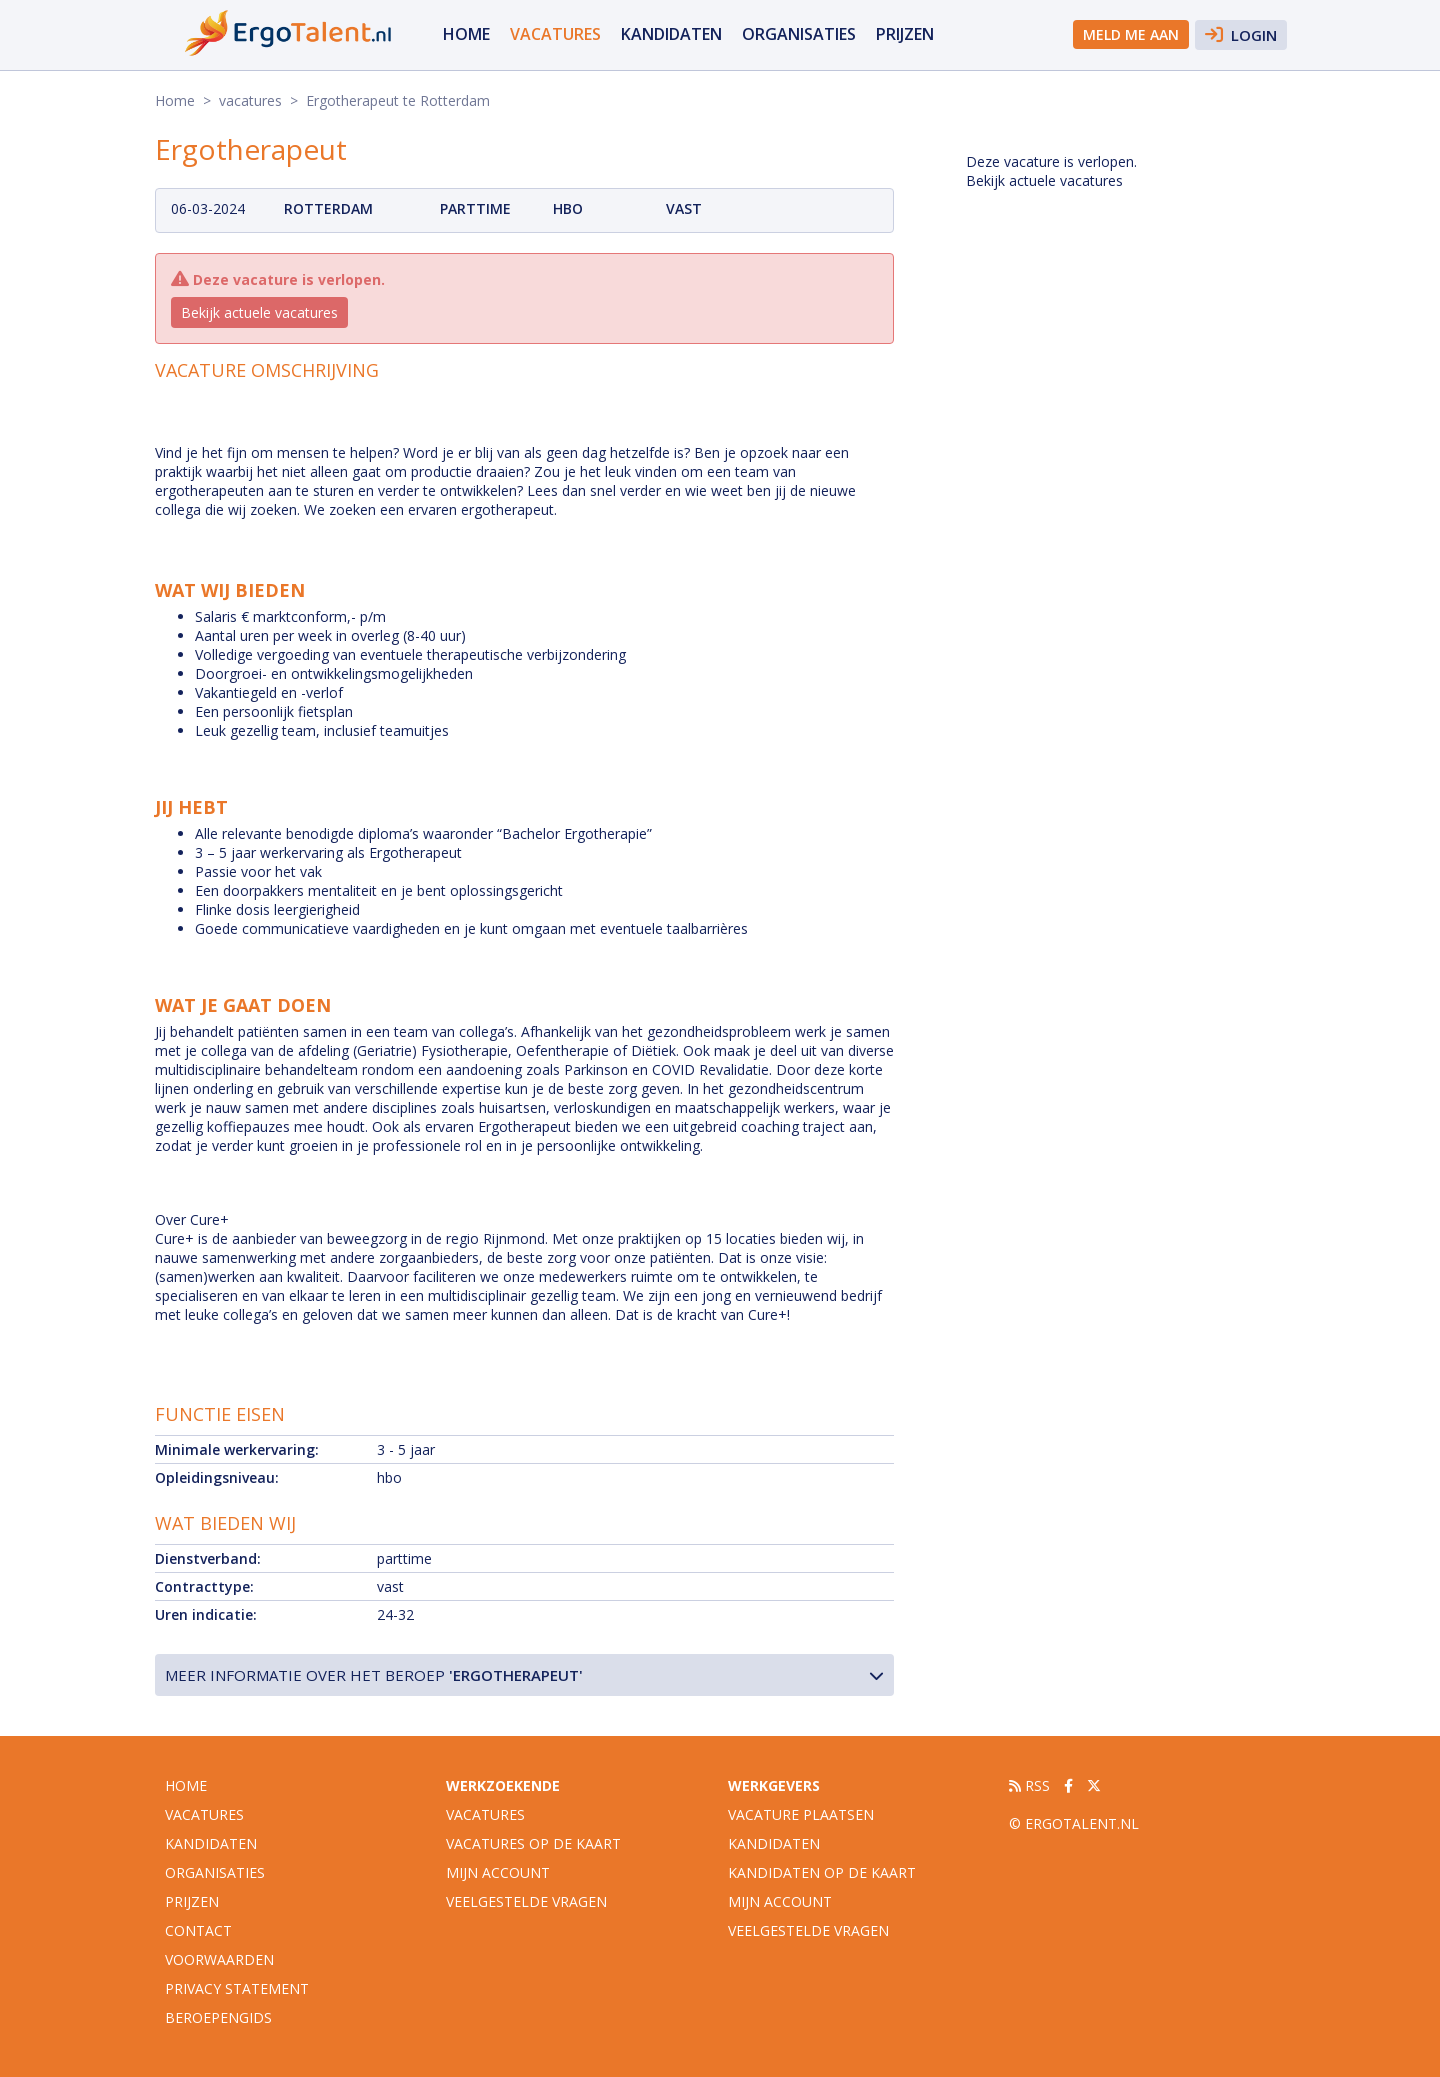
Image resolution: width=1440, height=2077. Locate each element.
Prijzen (905, 34)
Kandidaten (671, 34)
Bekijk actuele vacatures (259, 312)
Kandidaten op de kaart (822, 1872)
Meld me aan (1131, 34)
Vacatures (485, 1814)
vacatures (555, 34)
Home (466, 34)
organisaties (799, 34)
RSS (1029, 1785)
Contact (198, 1930)
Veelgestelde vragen (526, 1901)
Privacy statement (237, 1988)
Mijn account (498, 1872)
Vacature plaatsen (801, 1814)
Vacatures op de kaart (533, 1843)
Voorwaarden (219, 1959)
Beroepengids (218, 2017)
